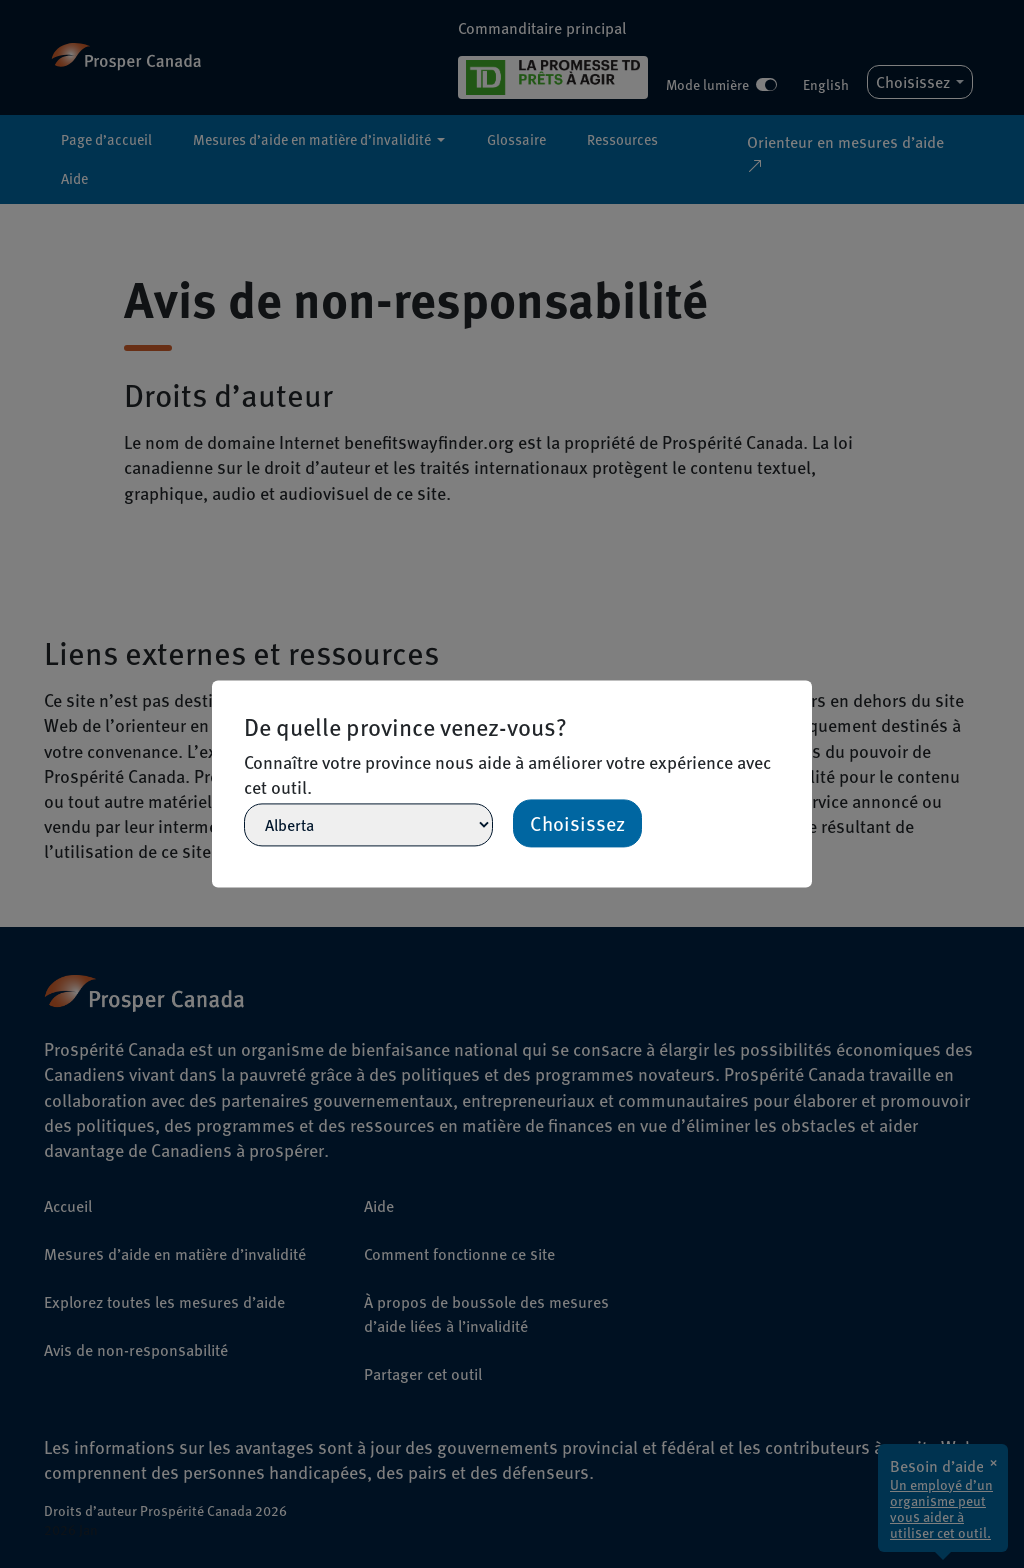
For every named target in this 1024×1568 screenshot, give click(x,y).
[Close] (803, 689)
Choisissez (577, 824)
